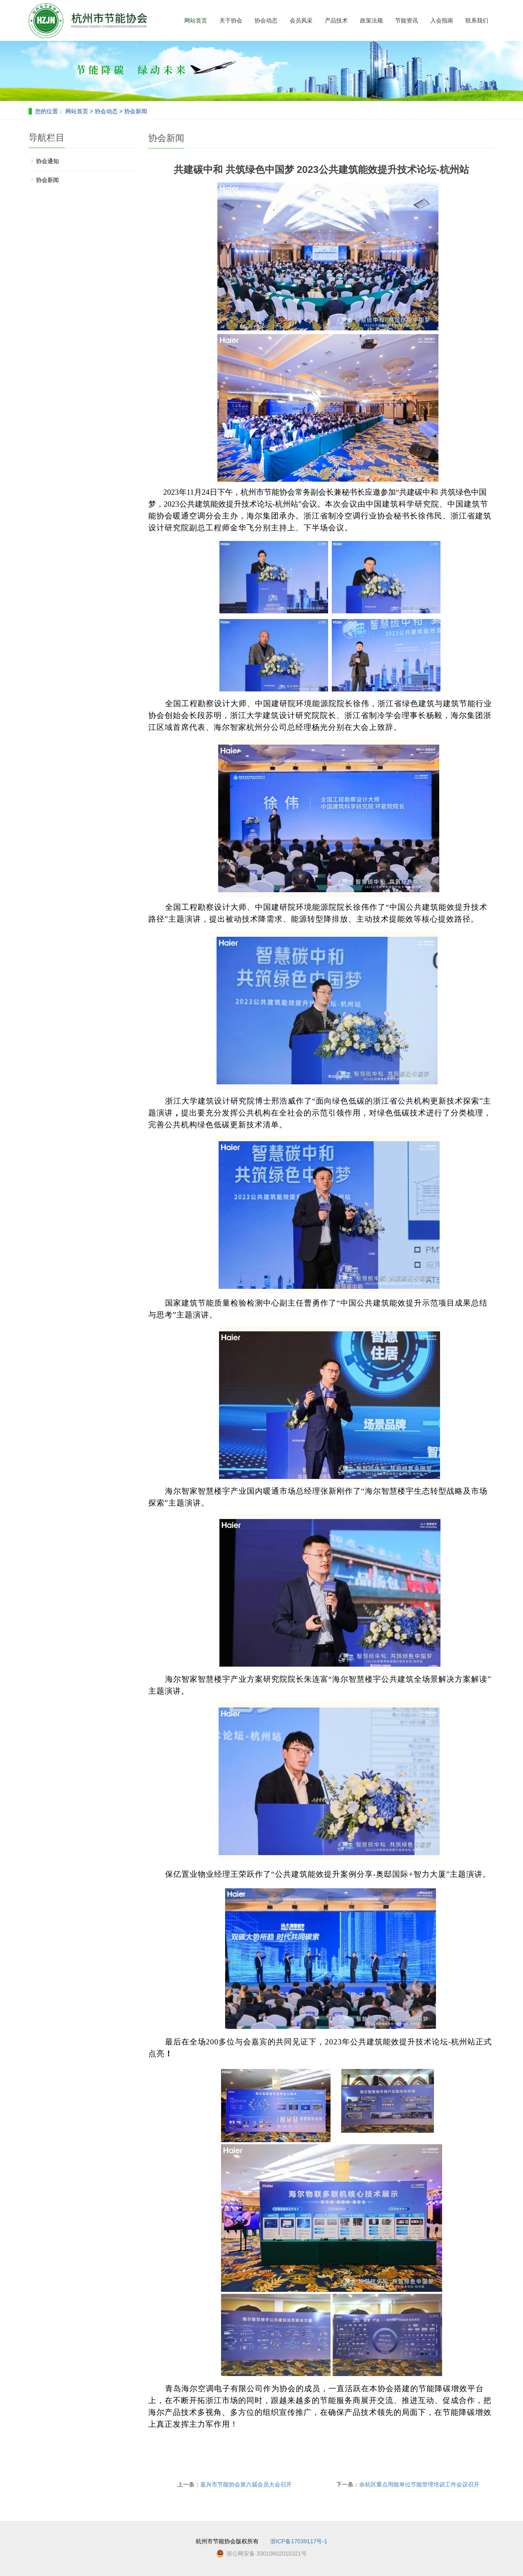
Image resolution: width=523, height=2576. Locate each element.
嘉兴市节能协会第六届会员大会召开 (246, 2484)
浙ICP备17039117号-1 (298, 2541)
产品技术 (336, 20)
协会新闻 (135, 111)
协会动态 (266, 20)
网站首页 (195, 20)
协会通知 (47, 161)
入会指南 (441, 20)
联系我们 (476, 20)
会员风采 (301, 20)
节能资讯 (406, 20)
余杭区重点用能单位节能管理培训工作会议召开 (419, 2484)
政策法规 (371, 20)
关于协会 (230, 20)
